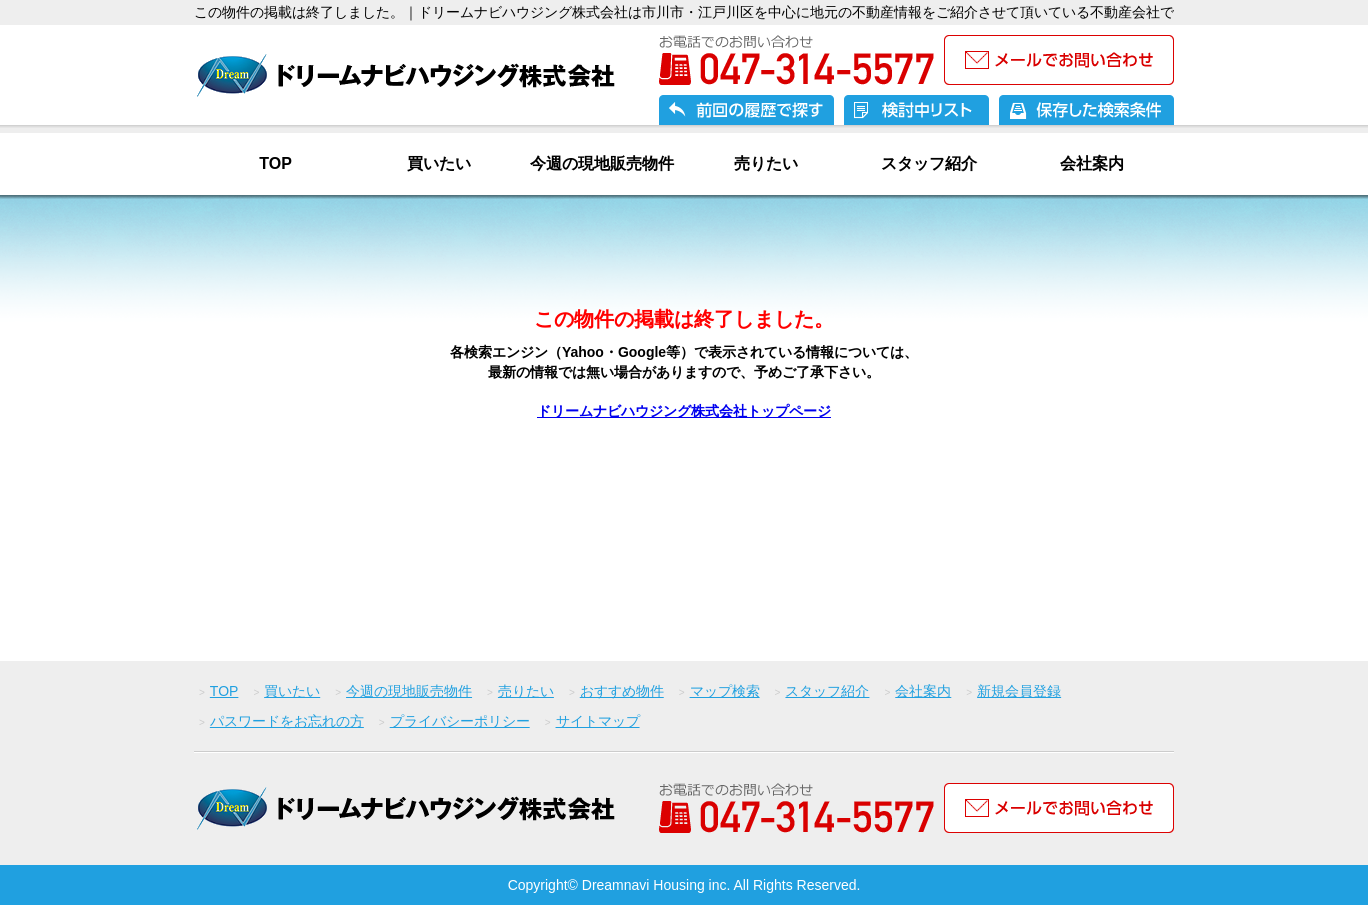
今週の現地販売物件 (602, 163)
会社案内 (1092, 163)
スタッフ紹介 (929, 163)
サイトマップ (598, 721)
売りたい (766, 163)
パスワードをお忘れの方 (287, 721)
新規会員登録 (1019, 691)
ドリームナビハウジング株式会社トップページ (684, 411)
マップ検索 (725, 691)
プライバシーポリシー (460, 721)
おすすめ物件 (622, 691)
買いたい (439, 163)
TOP (275, 163)
